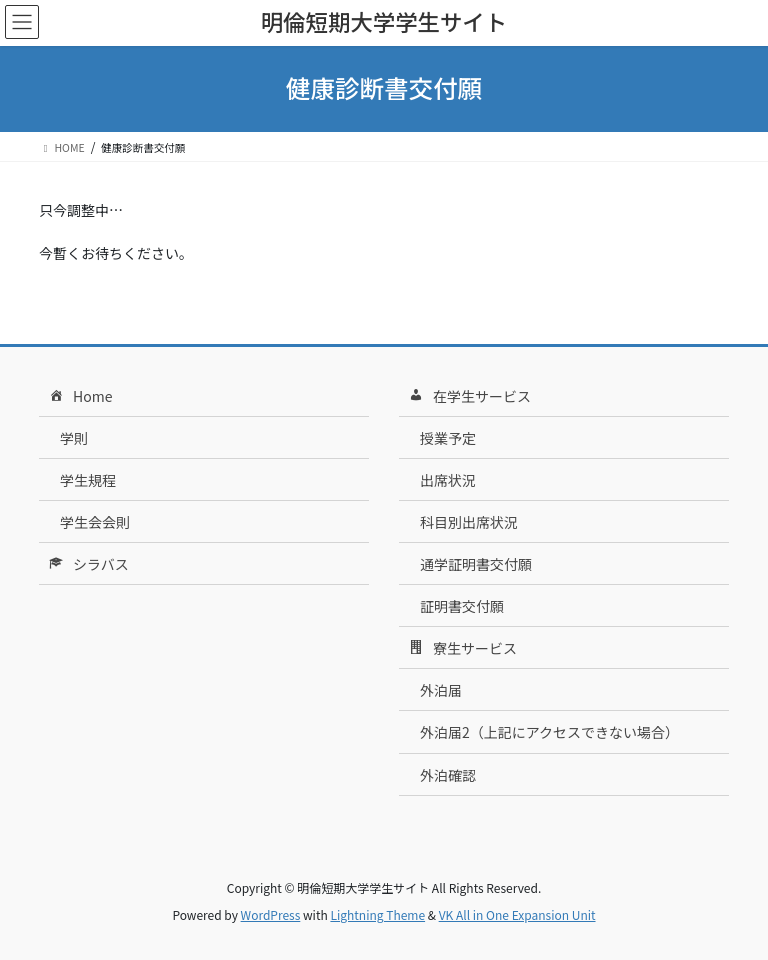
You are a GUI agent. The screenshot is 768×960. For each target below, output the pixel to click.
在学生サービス (468, 397)
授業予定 (448, 438)
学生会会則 (95, 522)
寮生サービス (461, 649)
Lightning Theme (377, 914)
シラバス (87, 565)
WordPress (271, 914)
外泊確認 (448, 775)
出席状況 (448, 480)
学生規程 (88, 480)
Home (79, 397)
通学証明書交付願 (476, 564)
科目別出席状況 (469, 522)
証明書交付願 (462, 606)
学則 (74, 438)
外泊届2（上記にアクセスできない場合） (549, 732)
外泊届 (441, 690)
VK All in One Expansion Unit (517, 914)
